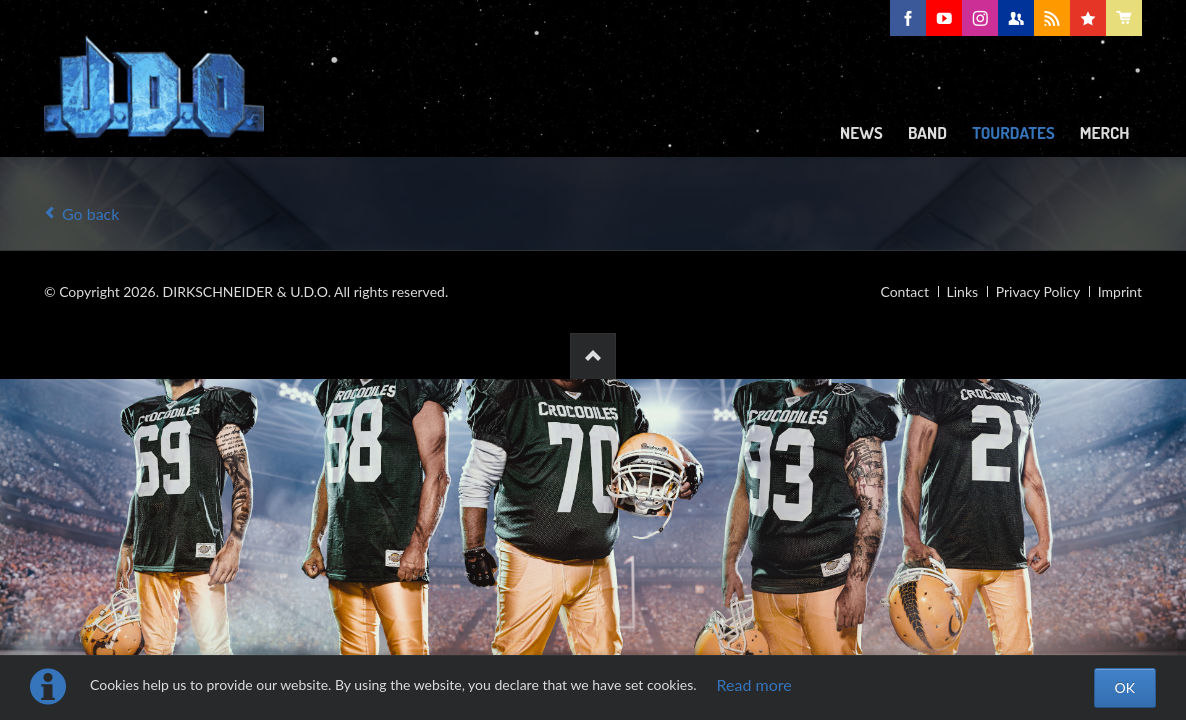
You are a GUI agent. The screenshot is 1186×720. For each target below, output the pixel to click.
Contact (904, 291)
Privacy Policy (1038, 291)
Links (963, 291)
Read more (754, 684)
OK (1125, 687)
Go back (90, 213)
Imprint (1120, 291)
